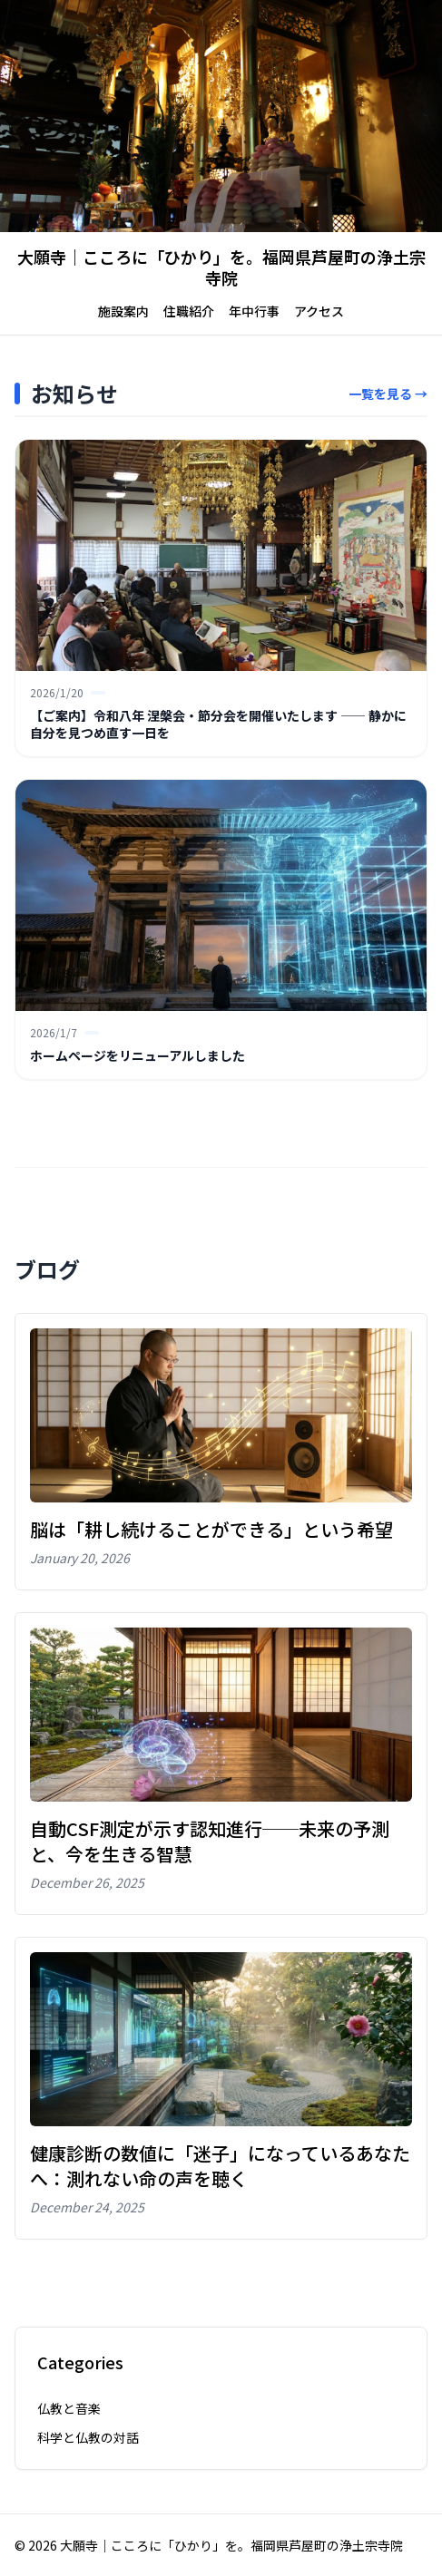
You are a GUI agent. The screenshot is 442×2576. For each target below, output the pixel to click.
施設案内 (123, 311)
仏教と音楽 (69, 2408)
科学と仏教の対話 (88, 2437)
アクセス (319, 311)
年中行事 (254, 311)
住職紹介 (188, 311)
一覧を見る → (388, 393)
